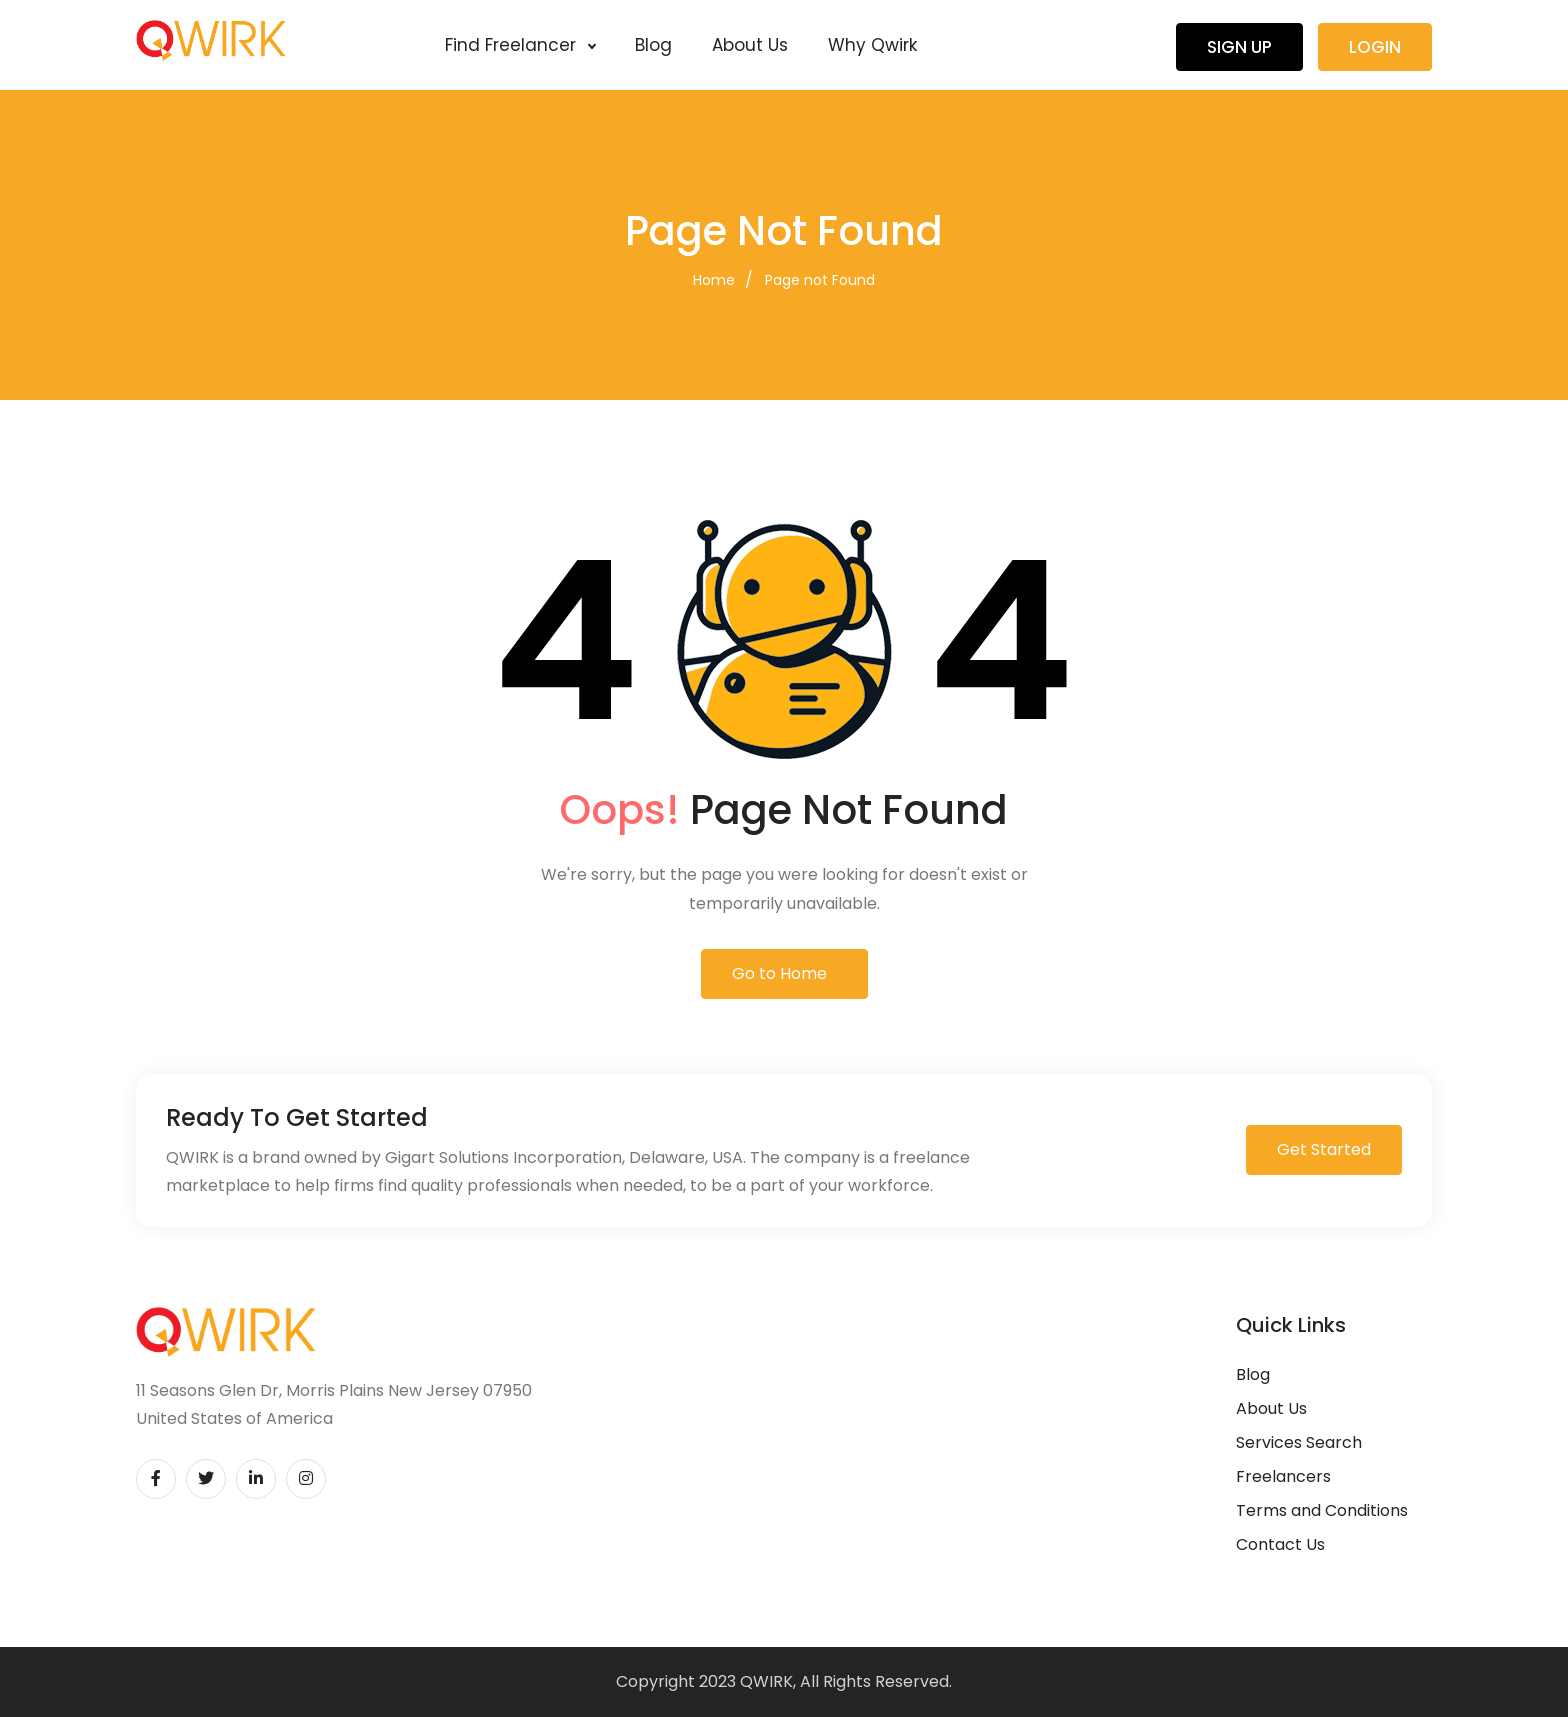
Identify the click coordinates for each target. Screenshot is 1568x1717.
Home (714, 280)
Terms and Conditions (1322, 1510)
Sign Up (1239, 47)
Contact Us (1280, 1544)
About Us (750, 45)
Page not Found (820, 280)
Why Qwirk (872, 45)
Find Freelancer (520, 45)
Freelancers (1283, 1476)
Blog (653, 45)
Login (1375, 47)
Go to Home (779, 973)
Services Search (1299, 1442)
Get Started (1324, 1149)
